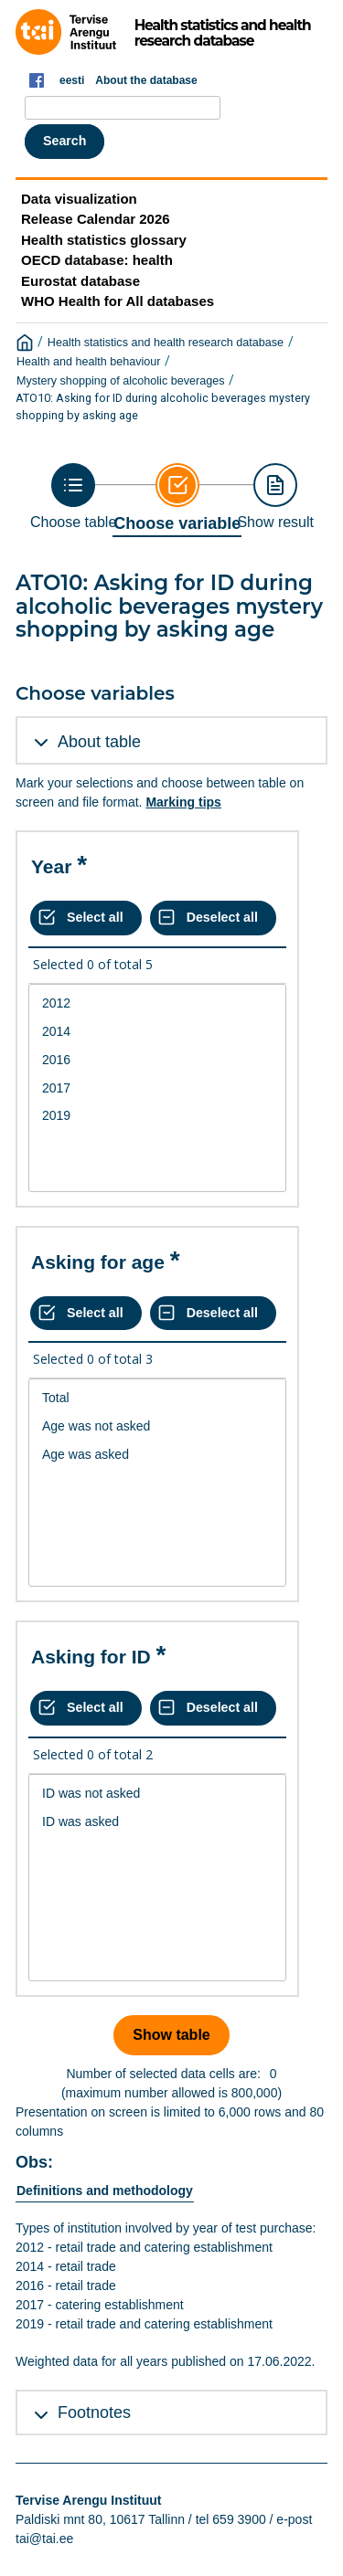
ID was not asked (157, 1793)
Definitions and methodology (104, 2190)
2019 (157, 1116)
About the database (146, 80)
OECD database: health (97, 260)
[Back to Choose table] (73, 496)
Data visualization (79, 198)
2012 (157, 1003)
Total (157, 1398)
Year (51, 866)
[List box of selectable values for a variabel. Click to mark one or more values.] (157, 1088)
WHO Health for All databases (117, 301)
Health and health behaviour (88, 361)
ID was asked (157, 1822)
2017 (157, 1088)
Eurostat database (80, 281)
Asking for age (98, 1261)
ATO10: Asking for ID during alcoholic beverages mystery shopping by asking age (163, 406)
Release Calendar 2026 (95, 219)
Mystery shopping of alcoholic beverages (120, 381)
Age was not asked (157, 1426)
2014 (157, 1032)
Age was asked (157, 1455)
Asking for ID (91, 1656)
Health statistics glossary (104, 240)
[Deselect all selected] (213, 918)
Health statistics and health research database (166, 342)
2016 (157, 1060)
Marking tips (182, 802)
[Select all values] (86, 918)
